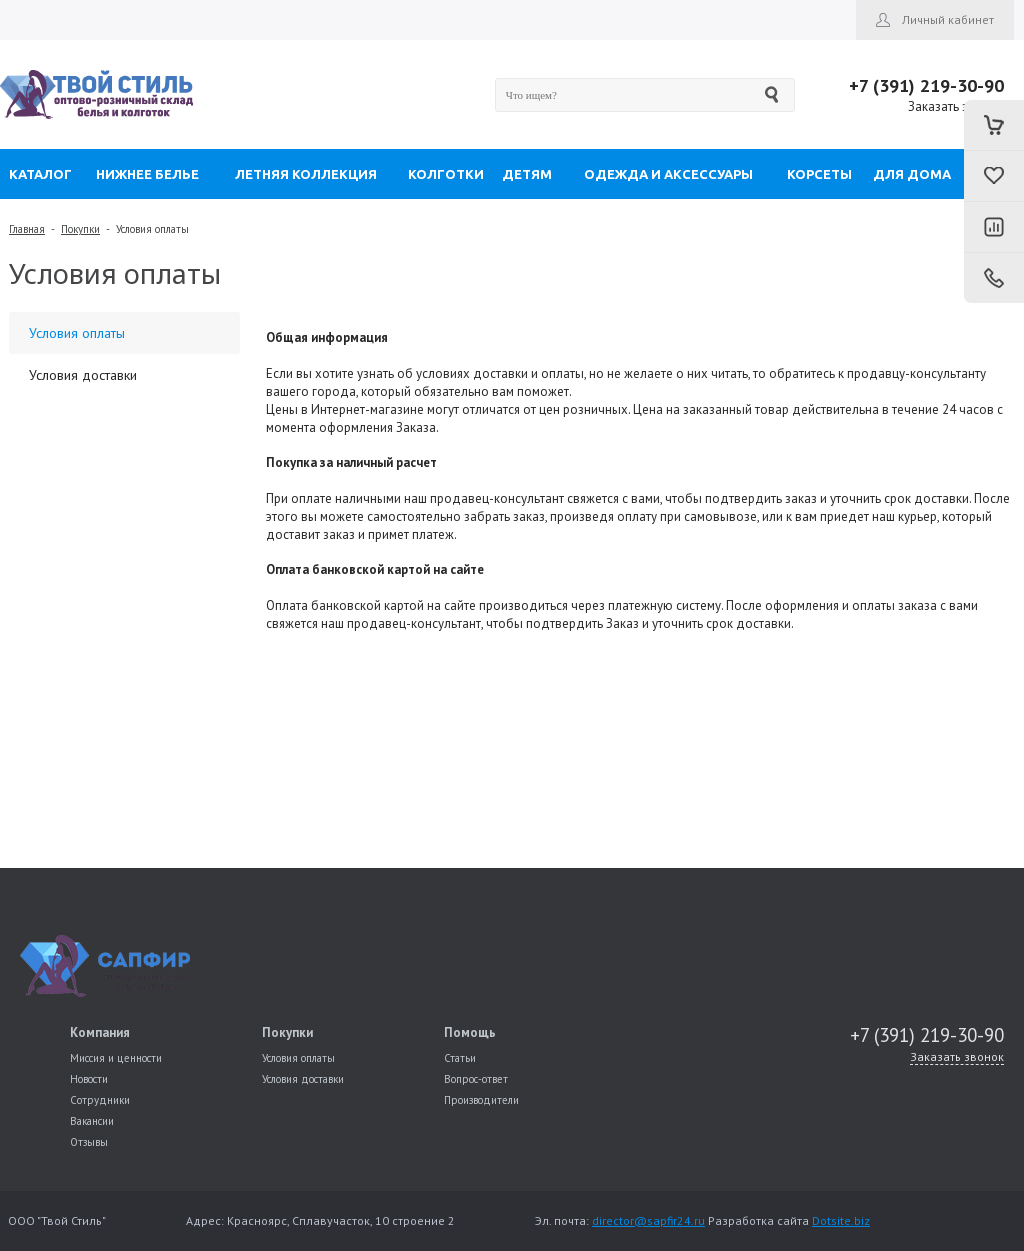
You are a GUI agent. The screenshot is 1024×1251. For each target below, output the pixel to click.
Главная (27, 229)
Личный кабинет (948, 19)
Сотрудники (100, 1100)
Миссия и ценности (116, 1058)
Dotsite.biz (841, 1220)
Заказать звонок (956, 106)
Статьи (460, 1058)
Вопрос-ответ (476, 1079)
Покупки (80, 229)
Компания (100, 1032)
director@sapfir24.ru (648, 1220)
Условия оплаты (152, 229)
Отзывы (89, 1142)
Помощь (470, 1032)
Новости (89, 1079)
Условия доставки (83, 375)
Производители (481, 1100)
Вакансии (92, 1121)
